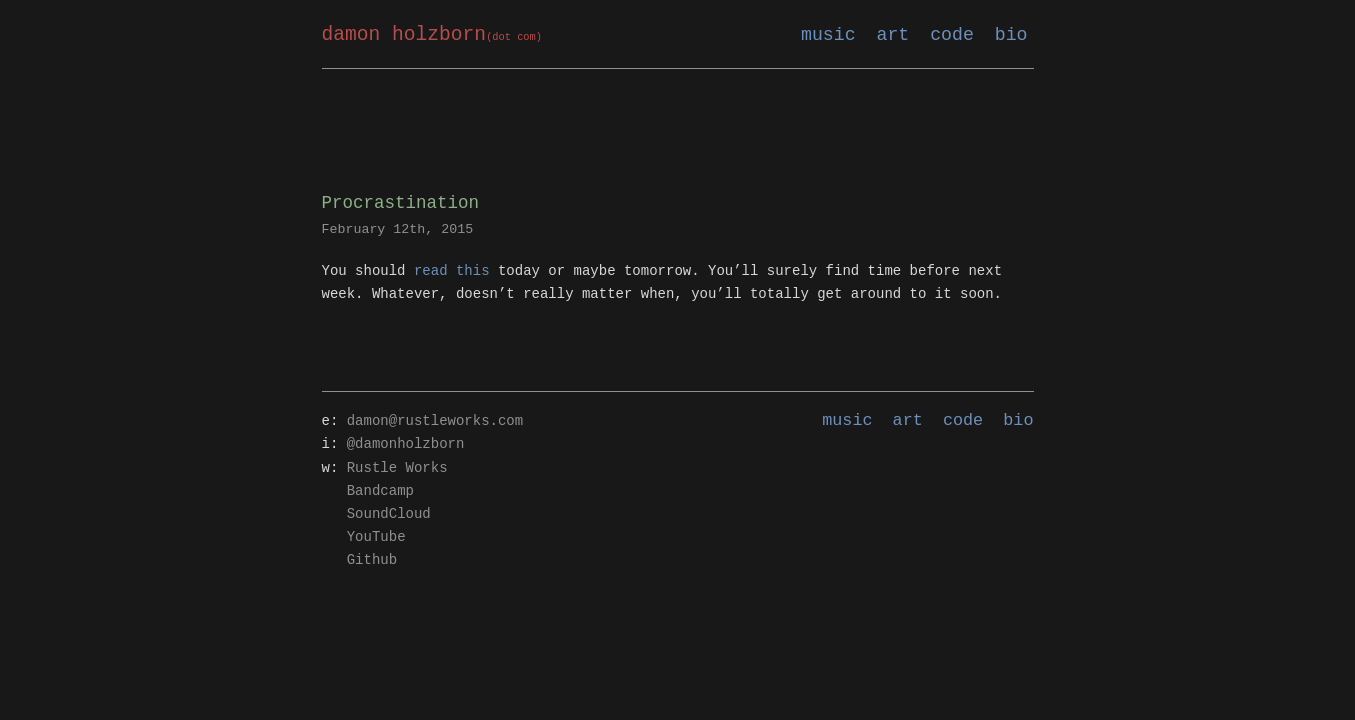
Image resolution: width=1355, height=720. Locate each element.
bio (1011, 35)
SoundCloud (389, 514)
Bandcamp (380, 491)
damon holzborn (432, 35)
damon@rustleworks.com (435, 421)
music (828, 35)
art (893, 35)
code (952, 35)
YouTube (376, 537)
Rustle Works (397, 468)
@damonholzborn (406, 444)
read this (452, 271)
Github (372, 560)
